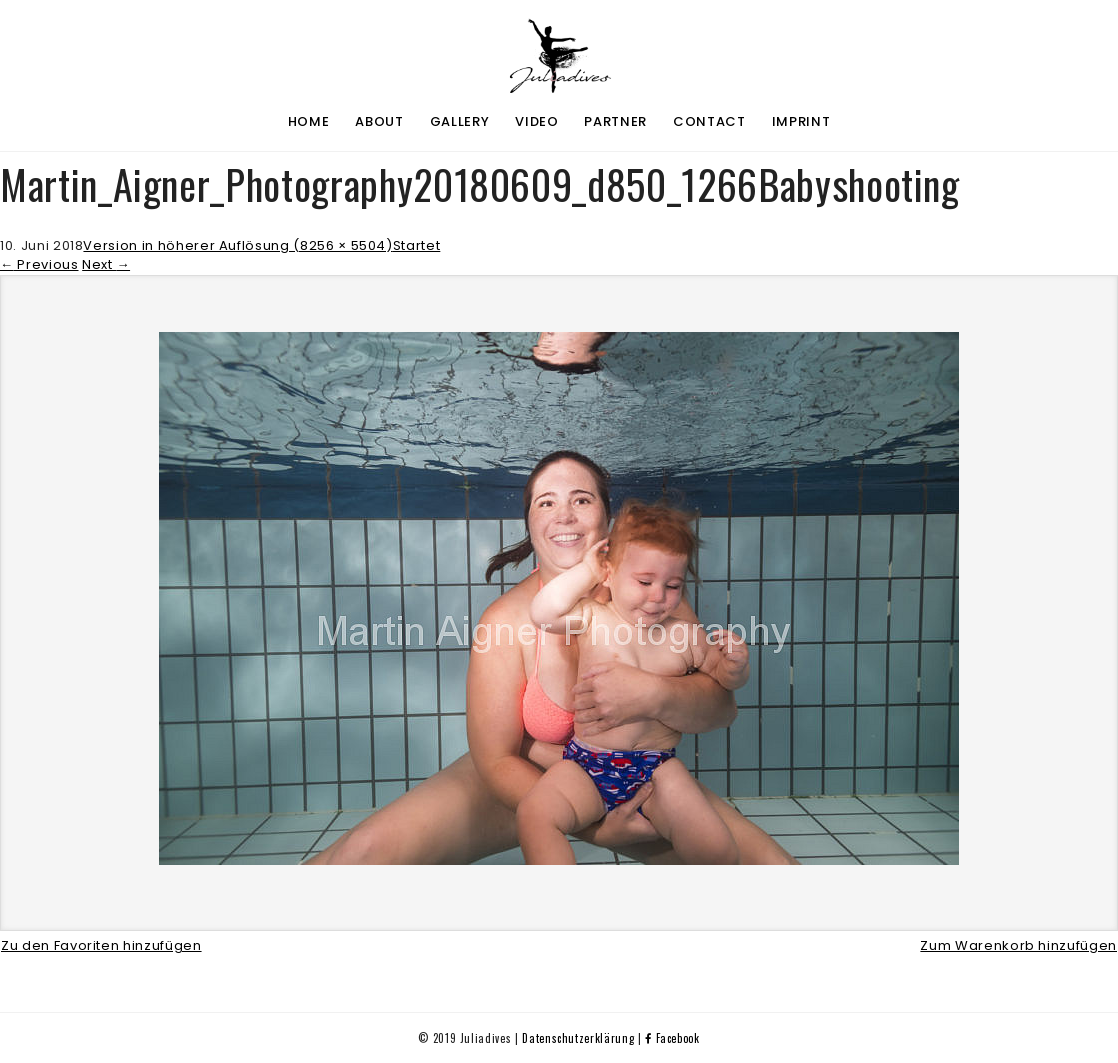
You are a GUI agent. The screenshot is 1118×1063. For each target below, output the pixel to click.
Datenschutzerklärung (578, 1038)
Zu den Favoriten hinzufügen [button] (101, 945)
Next (106, 264)
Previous (39, 264)
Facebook (672, 1038)
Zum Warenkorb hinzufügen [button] (1018, 945)
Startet (417, 245)
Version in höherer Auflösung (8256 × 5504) (237, 245)
